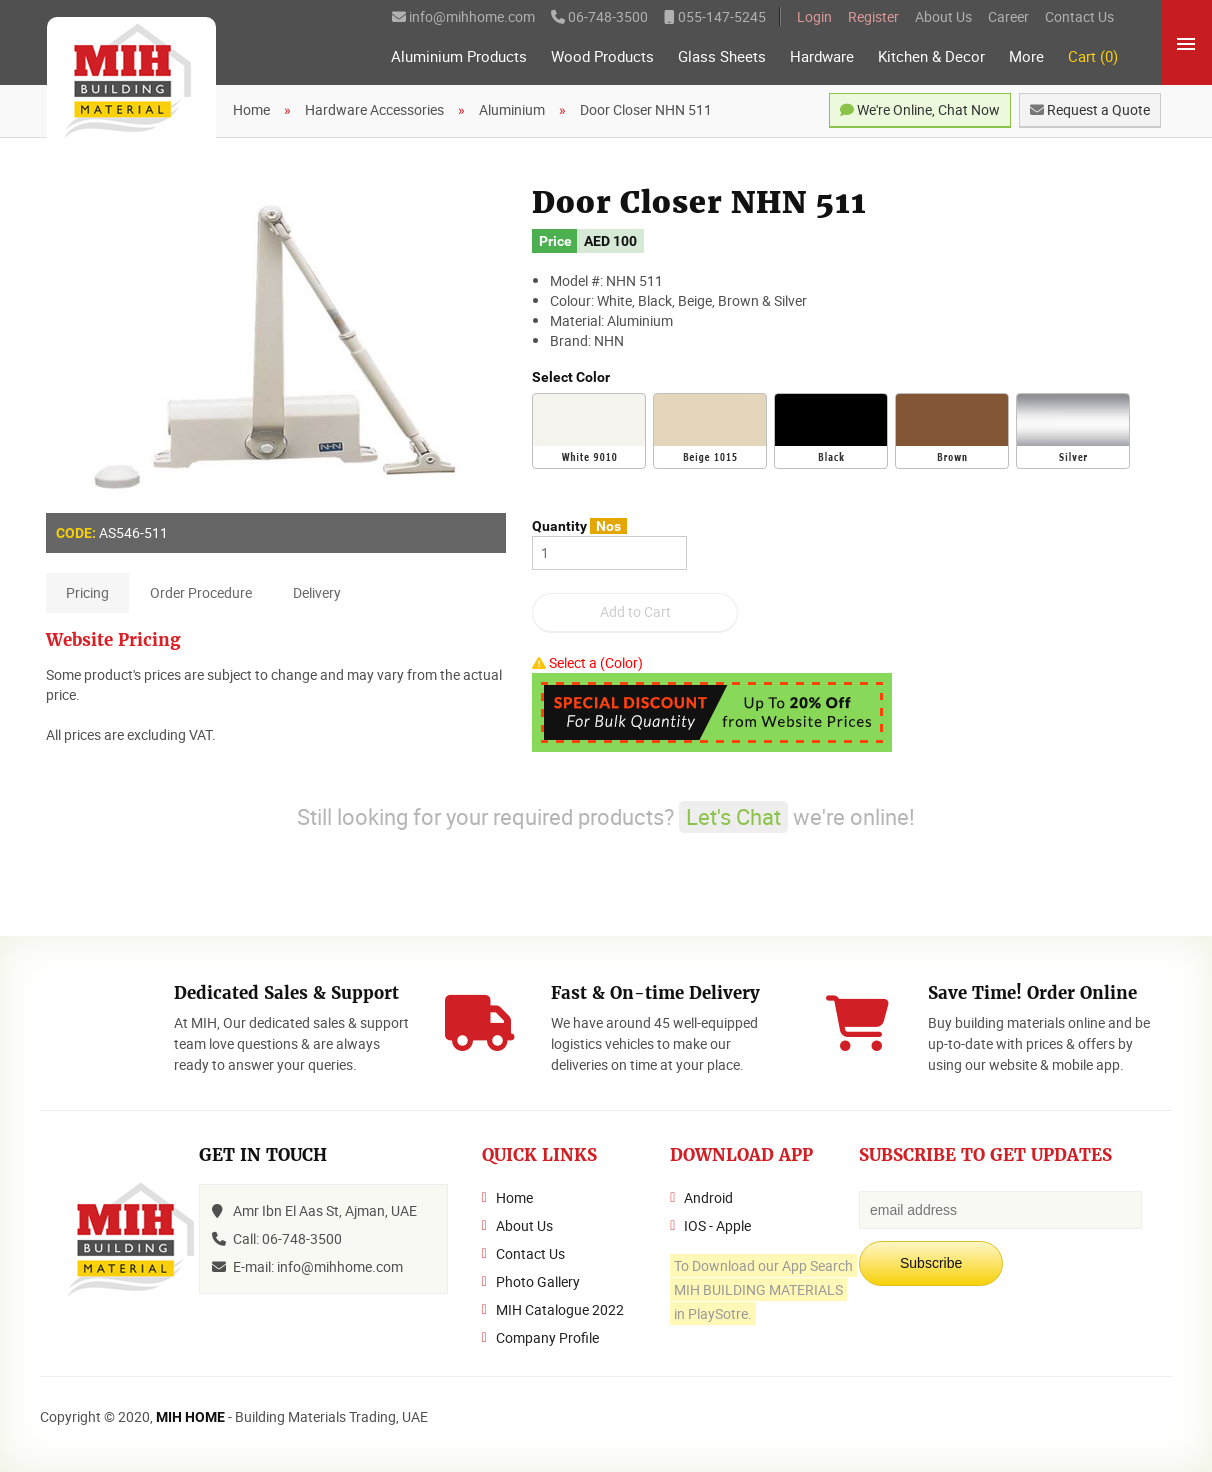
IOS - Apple (717, 1225)
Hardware (822, 56)
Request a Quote (1090, 109)
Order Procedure (201, 592)
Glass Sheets (722, 56)
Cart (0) (1093, 56)
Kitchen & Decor (931, 56)
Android (708, 1197)
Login (814, 16)
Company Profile (547, 1337)
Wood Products (602, 56)
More (1026, 56)
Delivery (317, 592)
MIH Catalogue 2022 (560, 1309)
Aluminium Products (459, 56)
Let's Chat (733, 816)
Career (1008, 16)
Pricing (87, 592)
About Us (943, 16)
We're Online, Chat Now (920, 109)
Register (873, 16)
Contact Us (1079, 16)
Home (514, 1197)
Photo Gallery (538, 1281)
